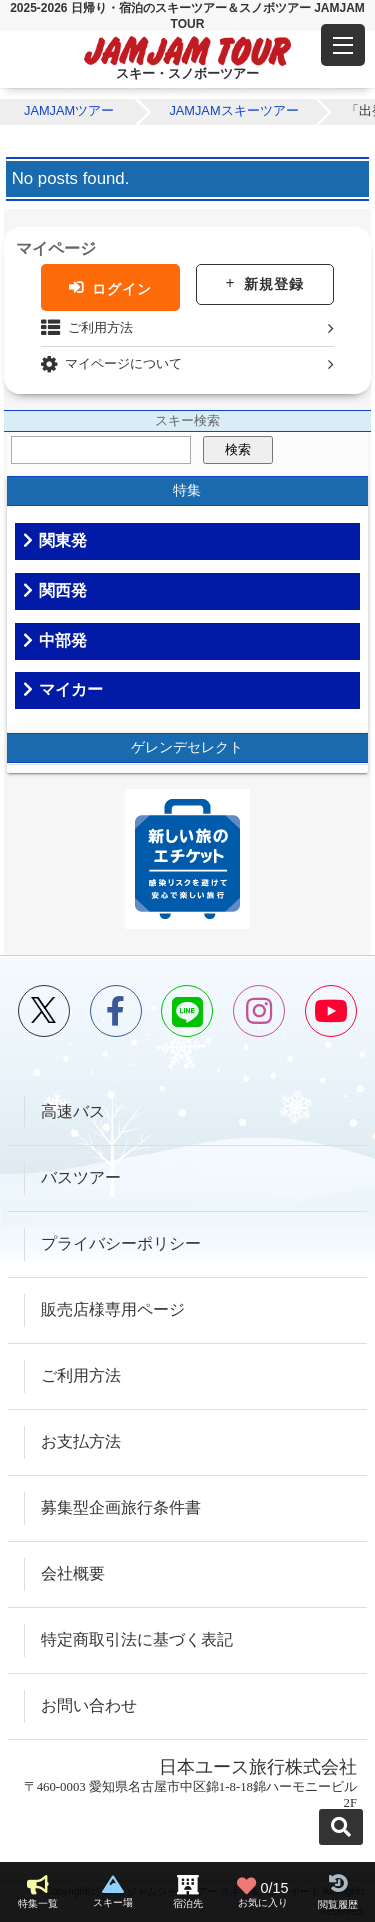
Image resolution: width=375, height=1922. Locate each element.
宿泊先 (188, 1903)
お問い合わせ (89, 1705)
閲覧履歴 (338, 1904)
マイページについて (123, 363)
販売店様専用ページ (113, 1309)
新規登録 (274, 284)
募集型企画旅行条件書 (121, 1507)
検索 (238, 449)
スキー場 (113, 1902)
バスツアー (81, 1177)
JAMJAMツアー (69, 110)
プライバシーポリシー (121, 1243)
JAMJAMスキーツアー (233, 110)
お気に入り (263, 1892)
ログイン (122, 288)
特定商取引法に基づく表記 (137, 1639)
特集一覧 (38, 1903)
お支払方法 (81, 1441)
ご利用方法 (100, 327)
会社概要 (73, 1573)
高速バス (73, 1111)
